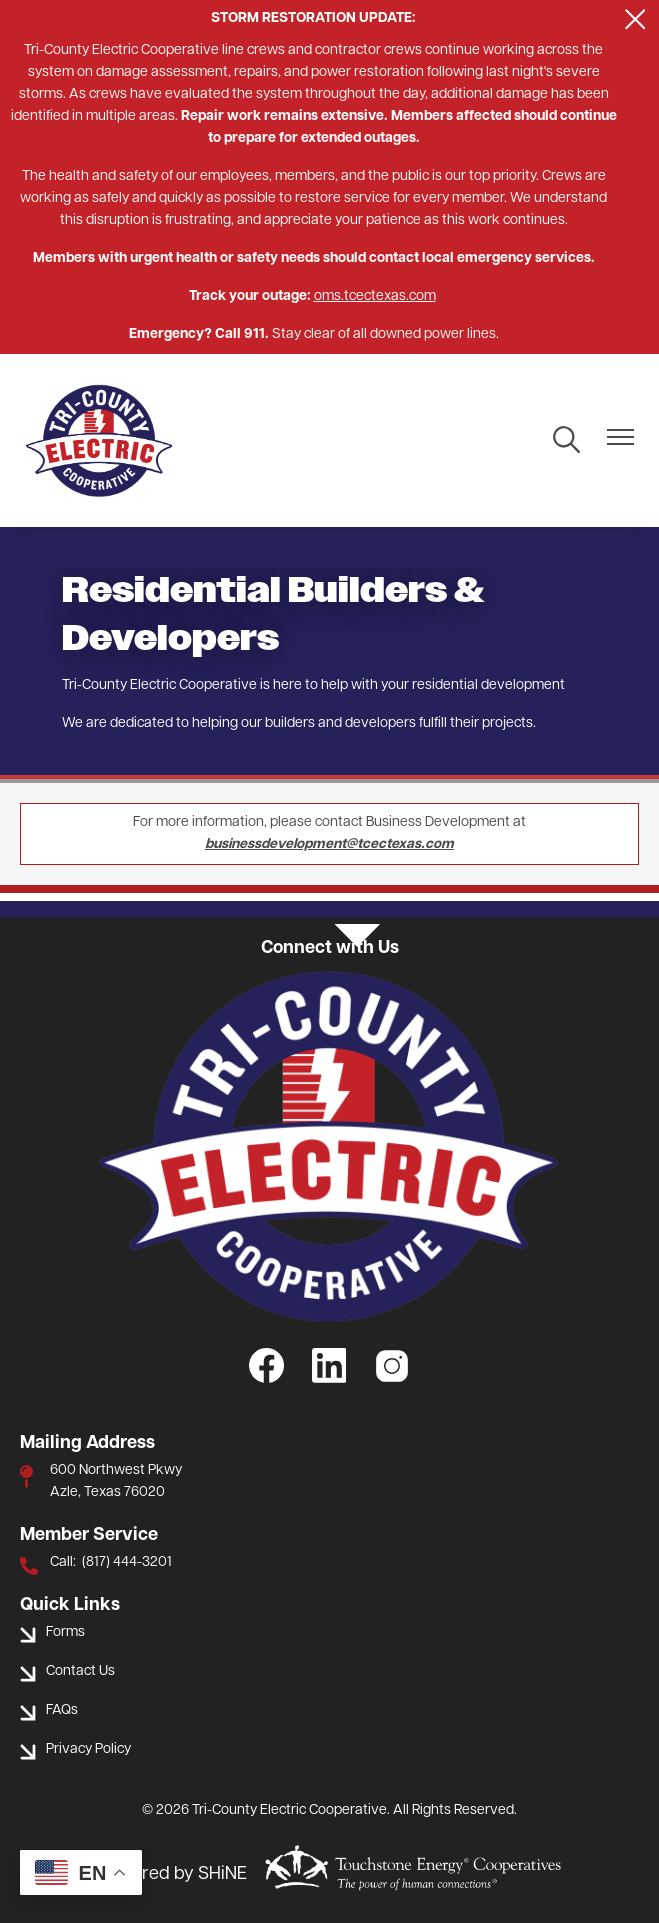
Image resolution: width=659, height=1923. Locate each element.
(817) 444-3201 (127, 1562)
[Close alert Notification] (635, 19)
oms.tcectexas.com (375, 296)
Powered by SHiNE (172, 1874)
